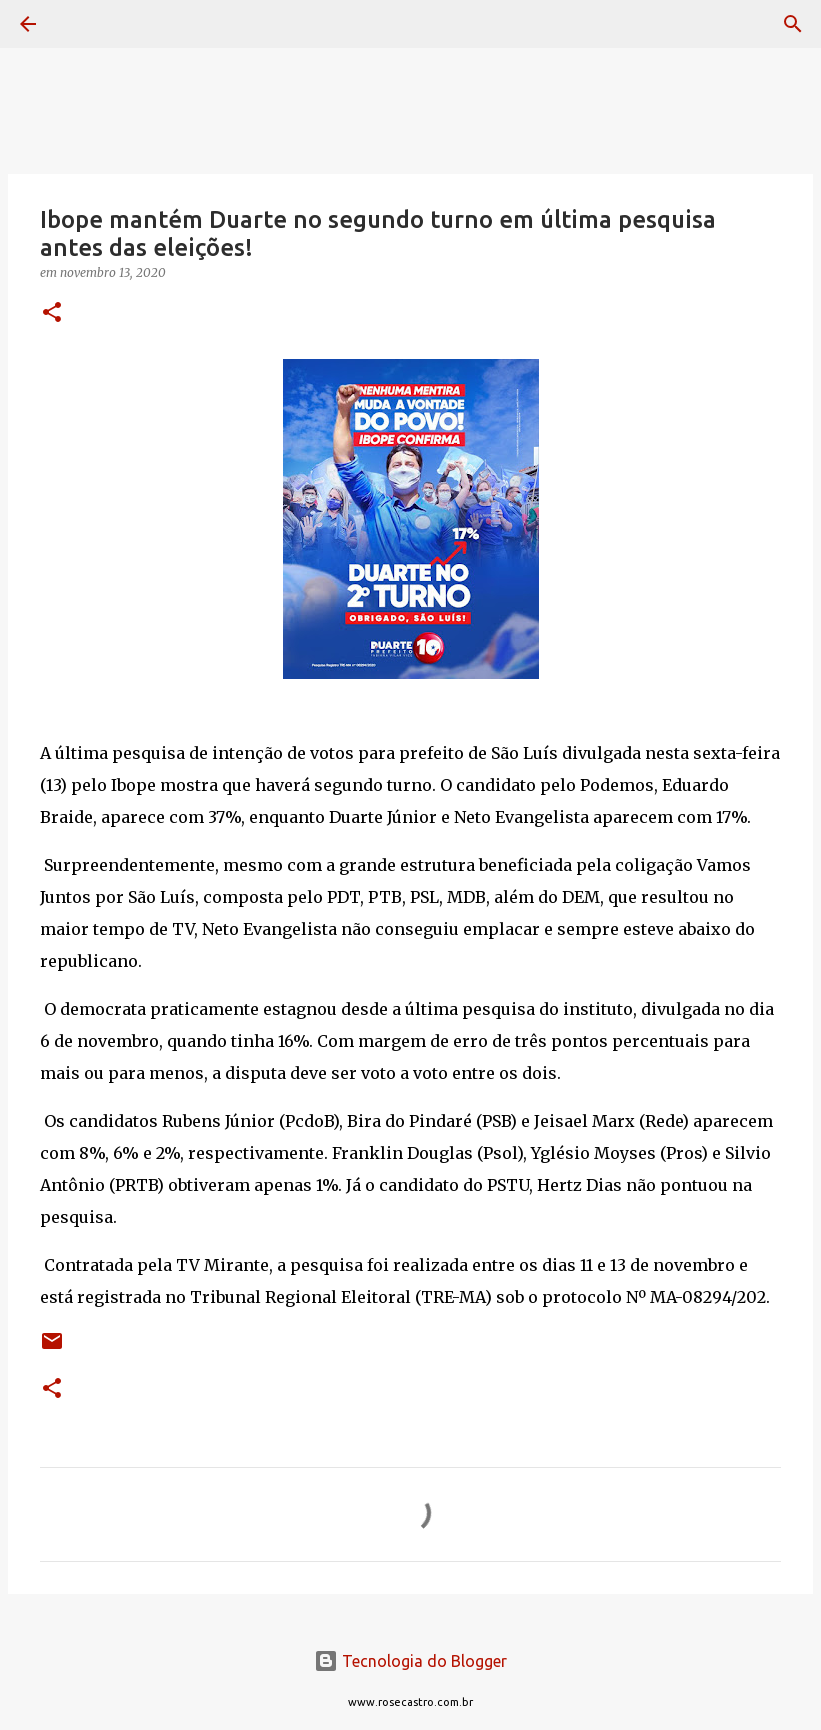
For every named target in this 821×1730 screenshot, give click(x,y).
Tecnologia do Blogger (410, 1661)
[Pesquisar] (84, 24)
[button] (52, 313)
